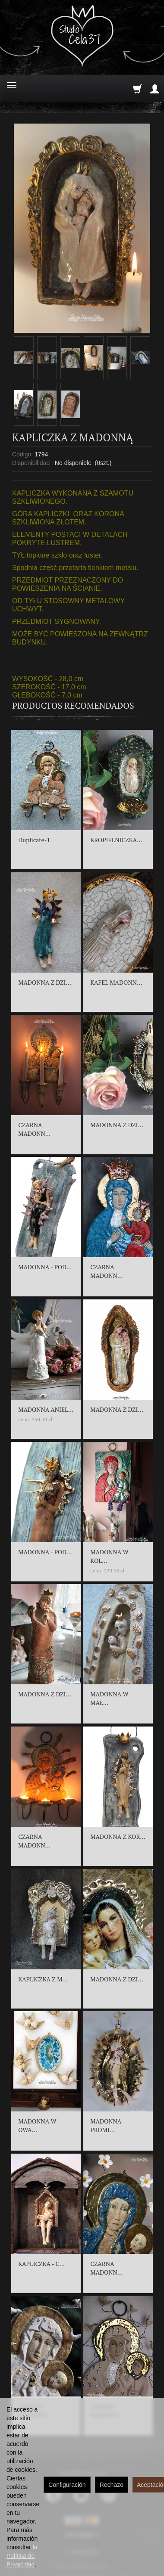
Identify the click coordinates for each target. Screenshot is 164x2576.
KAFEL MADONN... (116, 982)
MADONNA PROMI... (105, 2125)
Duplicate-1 (34, 840)
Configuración (66, 2484)
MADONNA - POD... (45, 1267)
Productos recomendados (73, 705)
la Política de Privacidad (22, 2556)
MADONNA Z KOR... (117, 1836)
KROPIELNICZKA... (116, 840)
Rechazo (111, 2484)
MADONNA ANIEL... (45, 1409)
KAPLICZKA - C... (41, 2264)
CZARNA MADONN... (34, 1129)
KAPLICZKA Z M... (42, 1979)
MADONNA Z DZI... (44, 982)
